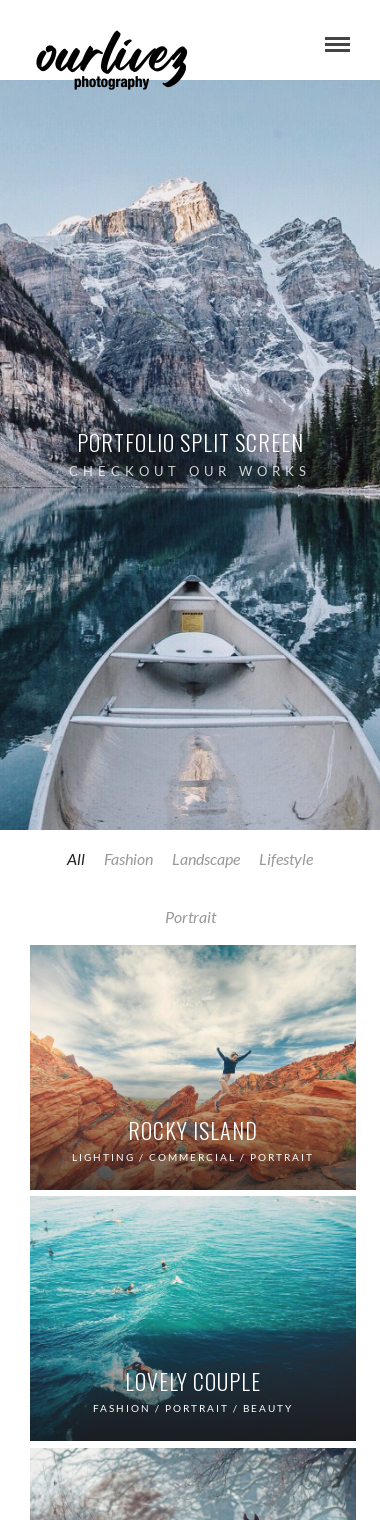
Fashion (128, 858)
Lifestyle (286, 858)
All (76, 858)
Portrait (190, 916)
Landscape (206, 858)
